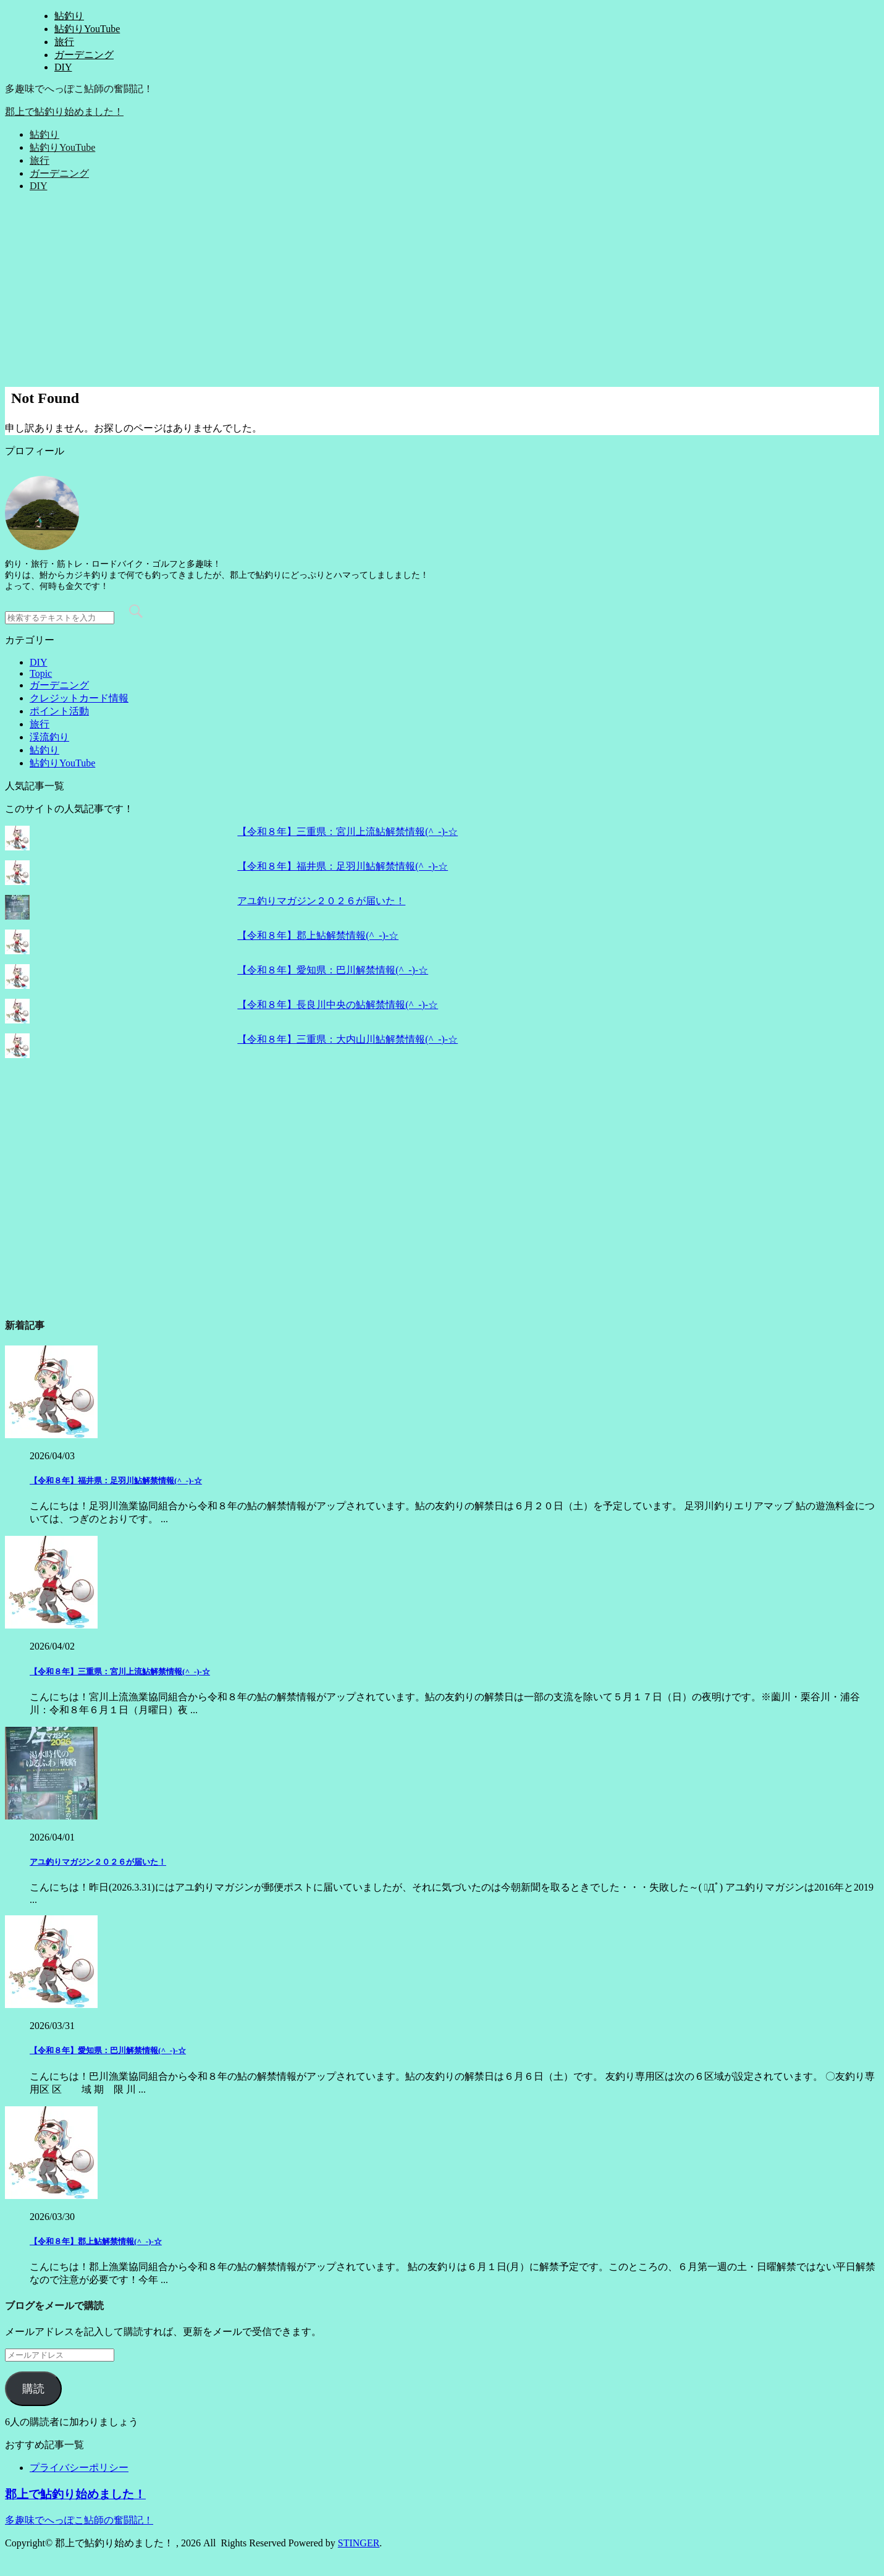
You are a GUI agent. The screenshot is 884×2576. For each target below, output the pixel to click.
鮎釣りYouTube (87, 28)
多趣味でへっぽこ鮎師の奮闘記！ (79, 2520)
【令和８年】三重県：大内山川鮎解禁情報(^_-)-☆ (347, 1039)
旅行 (64, 41)
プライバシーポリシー (79, 2467)
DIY (63, 67)
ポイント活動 (59, 711)
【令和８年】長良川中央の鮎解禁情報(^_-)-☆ (337, 1004)
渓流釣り (49, 737)
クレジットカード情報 (79, 698)
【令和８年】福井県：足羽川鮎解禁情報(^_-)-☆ (342, 866)
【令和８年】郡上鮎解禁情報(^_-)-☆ (317, 935)
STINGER (359, 2543)
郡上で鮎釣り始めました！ (64, 111)
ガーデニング (84, 54)
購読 (33, 2389)
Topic (41, 673)
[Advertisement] (442, 288)
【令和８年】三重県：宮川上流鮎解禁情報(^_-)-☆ (347, 831)
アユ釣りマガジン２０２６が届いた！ (321, 901)
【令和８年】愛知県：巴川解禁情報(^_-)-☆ (332, 970)
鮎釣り (69, 16)
